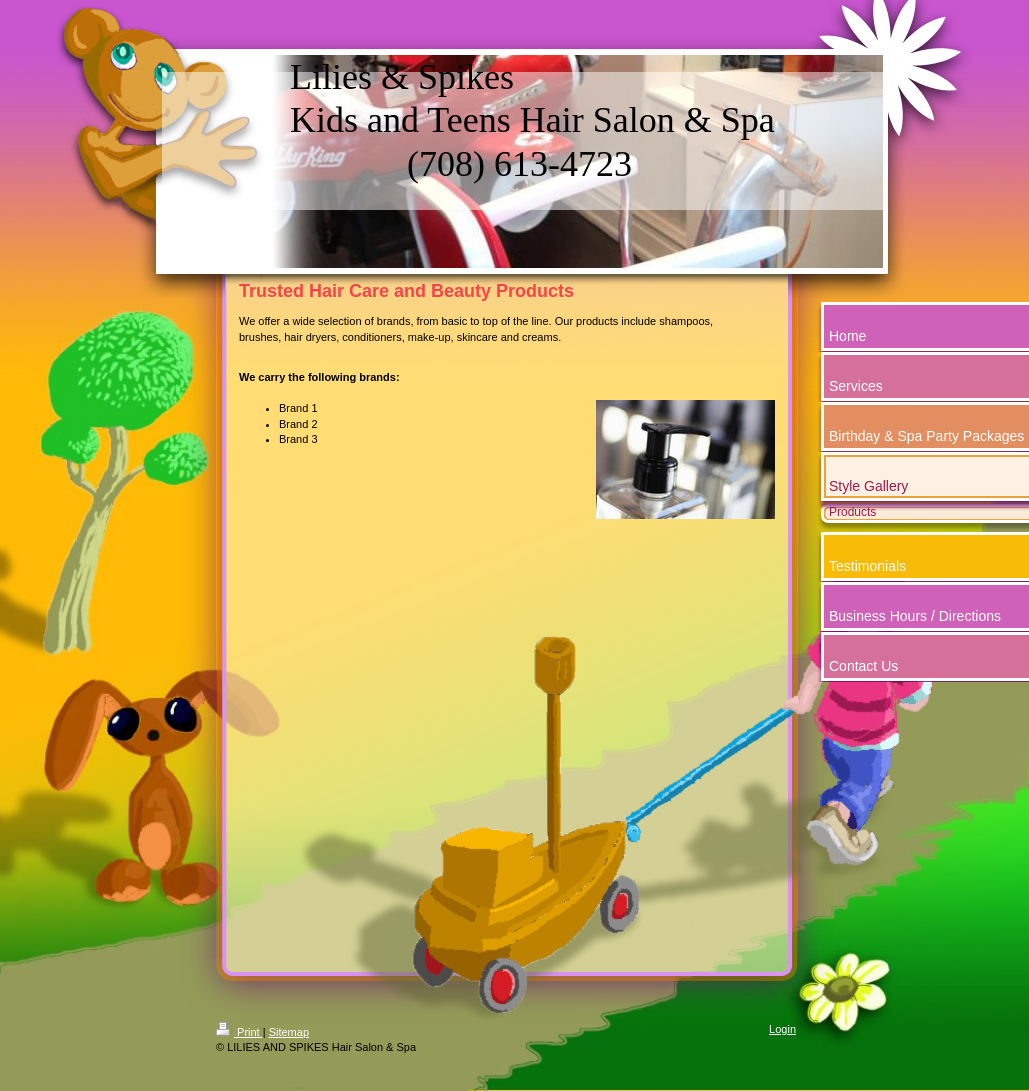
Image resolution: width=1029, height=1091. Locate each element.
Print (239, 1032)
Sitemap (289, 1032)
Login (782, 1029)
